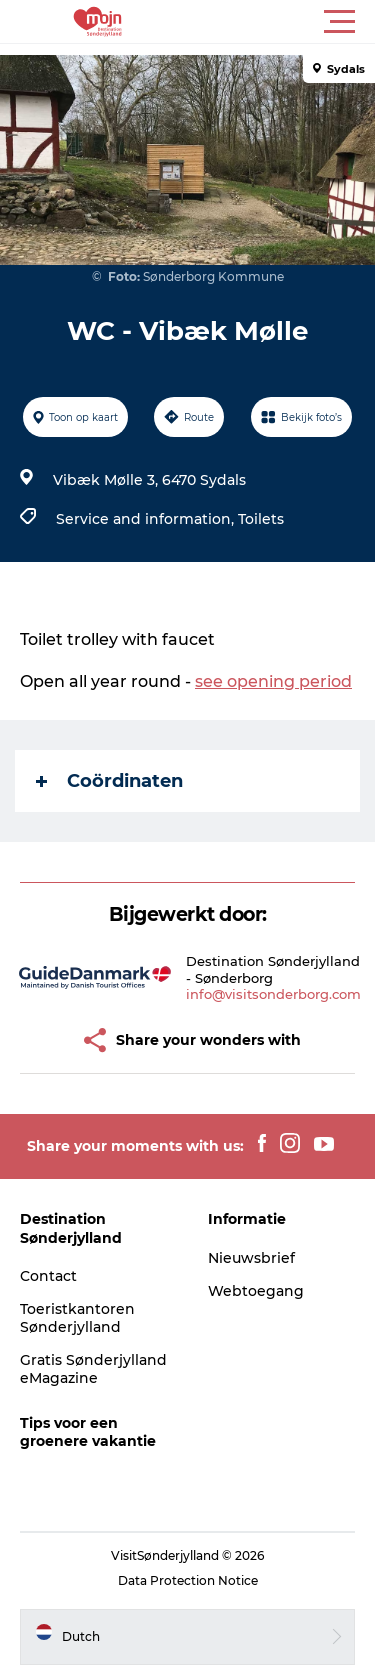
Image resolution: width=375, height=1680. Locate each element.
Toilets (261, 519)
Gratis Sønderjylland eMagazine (93, 1369)
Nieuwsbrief (251, 1258)
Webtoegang (256, 1291)
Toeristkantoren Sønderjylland (77, 1318)
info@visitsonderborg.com (273, 994)
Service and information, (147, 519)
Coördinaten (109, 781)
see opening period (273, 681)
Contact (48, 1276)
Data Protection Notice (188, 1580)
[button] (277, 22)
